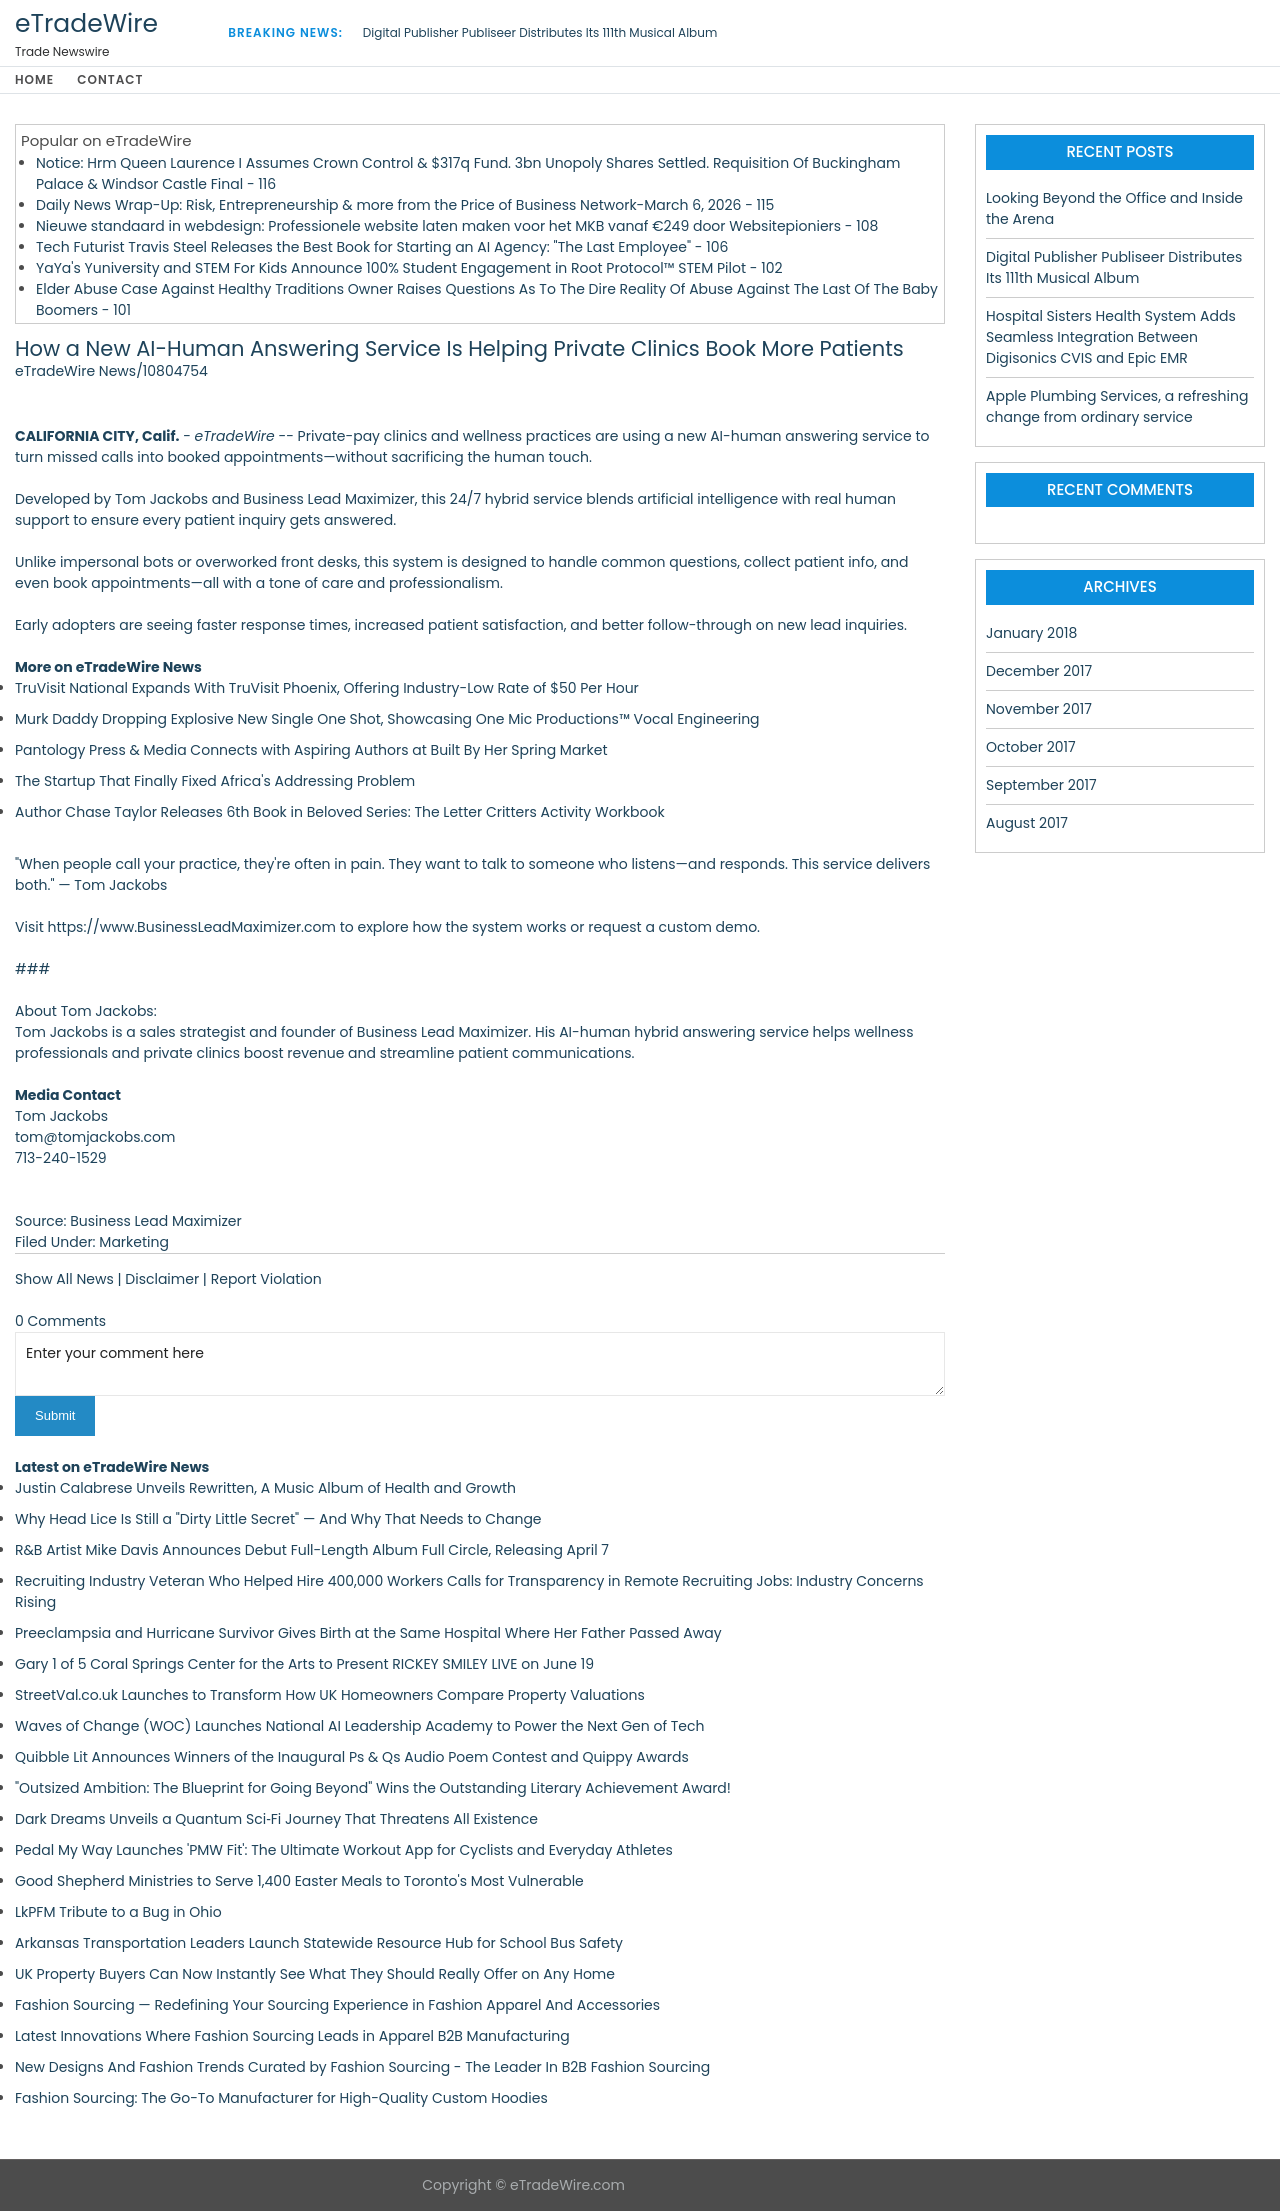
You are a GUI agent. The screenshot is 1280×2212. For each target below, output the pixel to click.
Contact (114, 80)
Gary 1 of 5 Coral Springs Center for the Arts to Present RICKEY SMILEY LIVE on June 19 (304, 1665)
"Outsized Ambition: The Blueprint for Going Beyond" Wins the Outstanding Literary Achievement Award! (373, 1789)
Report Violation (266, 1281)
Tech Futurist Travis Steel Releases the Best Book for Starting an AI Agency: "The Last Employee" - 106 (382, 248)
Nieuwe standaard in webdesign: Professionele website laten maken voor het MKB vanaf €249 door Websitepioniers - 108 (457, 227)
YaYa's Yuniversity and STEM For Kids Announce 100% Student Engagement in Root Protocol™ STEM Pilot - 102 (409, 269)
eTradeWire (86, 23)
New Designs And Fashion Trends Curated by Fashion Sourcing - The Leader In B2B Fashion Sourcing (362, 2068)
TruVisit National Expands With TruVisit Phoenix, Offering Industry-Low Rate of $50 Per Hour (327, 690)
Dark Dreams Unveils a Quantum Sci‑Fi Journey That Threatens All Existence (276, 1820)
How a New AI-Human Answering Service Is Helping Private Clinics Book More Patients (459, 350)
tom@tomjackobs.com (95, 1139)
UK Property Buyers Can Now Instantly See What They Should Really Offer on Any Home (315, 1975)
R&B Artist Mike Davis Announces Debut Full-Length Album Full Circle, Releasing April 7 (312, 1551)
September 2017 (1041, 786)
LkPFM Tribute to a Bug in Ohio (118, 1913)
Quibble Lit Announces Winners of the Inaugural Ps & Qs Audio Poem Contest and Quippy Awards (352, 1758)
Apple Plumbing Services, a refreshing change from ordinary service (1117, 407)
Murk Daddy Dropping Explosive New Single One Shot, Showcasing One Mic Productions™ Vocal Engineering (387, 721)
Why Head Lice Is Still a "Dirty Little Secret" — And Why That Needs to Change (278, 1520)
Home (34, 80)
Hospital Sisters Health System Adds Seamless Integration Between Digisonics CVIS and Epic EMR (1111, 338)
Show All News (64, 1281)
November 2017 (1039, 710)
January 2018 (1031, 634)
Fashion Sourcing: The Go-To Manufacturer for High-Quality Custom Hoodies (281, 2099)
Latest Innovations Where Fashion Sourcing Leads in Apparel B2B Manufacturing (292, 2037)
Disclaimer (162, 1281)
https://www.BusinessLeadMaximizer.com (192, 929)
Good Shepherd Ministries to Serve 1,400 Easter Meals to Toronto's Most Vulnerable (299, 1882)
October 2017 (1031, 748)
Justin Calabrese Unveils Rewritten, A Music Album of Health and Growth (265, 1489)
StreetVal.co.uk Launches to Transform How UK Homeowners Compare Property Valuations (330, 1696)
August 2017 (1027, 824)
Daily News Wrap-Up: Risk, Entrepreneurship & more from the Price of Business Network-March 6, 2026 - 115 (405, 206)
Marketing (134, 1244)
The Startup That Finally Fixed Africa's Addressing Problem (215, 783)
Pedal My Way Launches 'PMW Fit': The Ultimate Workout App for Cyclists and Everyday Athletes (344, 1851)
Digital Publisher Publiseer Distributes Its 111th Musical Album (540, 32)
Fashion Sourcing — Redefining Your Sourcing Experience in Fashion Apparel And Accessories (337, 2006)
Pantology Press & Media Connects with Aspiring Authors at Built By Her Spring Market (311, 752)
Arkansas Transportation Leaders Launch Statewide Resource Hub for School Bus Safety (319, 1944)
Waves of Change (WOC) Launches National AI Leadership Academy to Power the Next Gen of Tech (360, 1727)
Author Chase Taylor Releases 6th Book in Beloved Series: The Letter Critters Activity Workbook (340, 814)
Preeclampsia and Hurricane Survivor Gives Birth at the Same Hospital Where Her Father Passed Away (368, 1634)
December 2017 (1039, 672)
